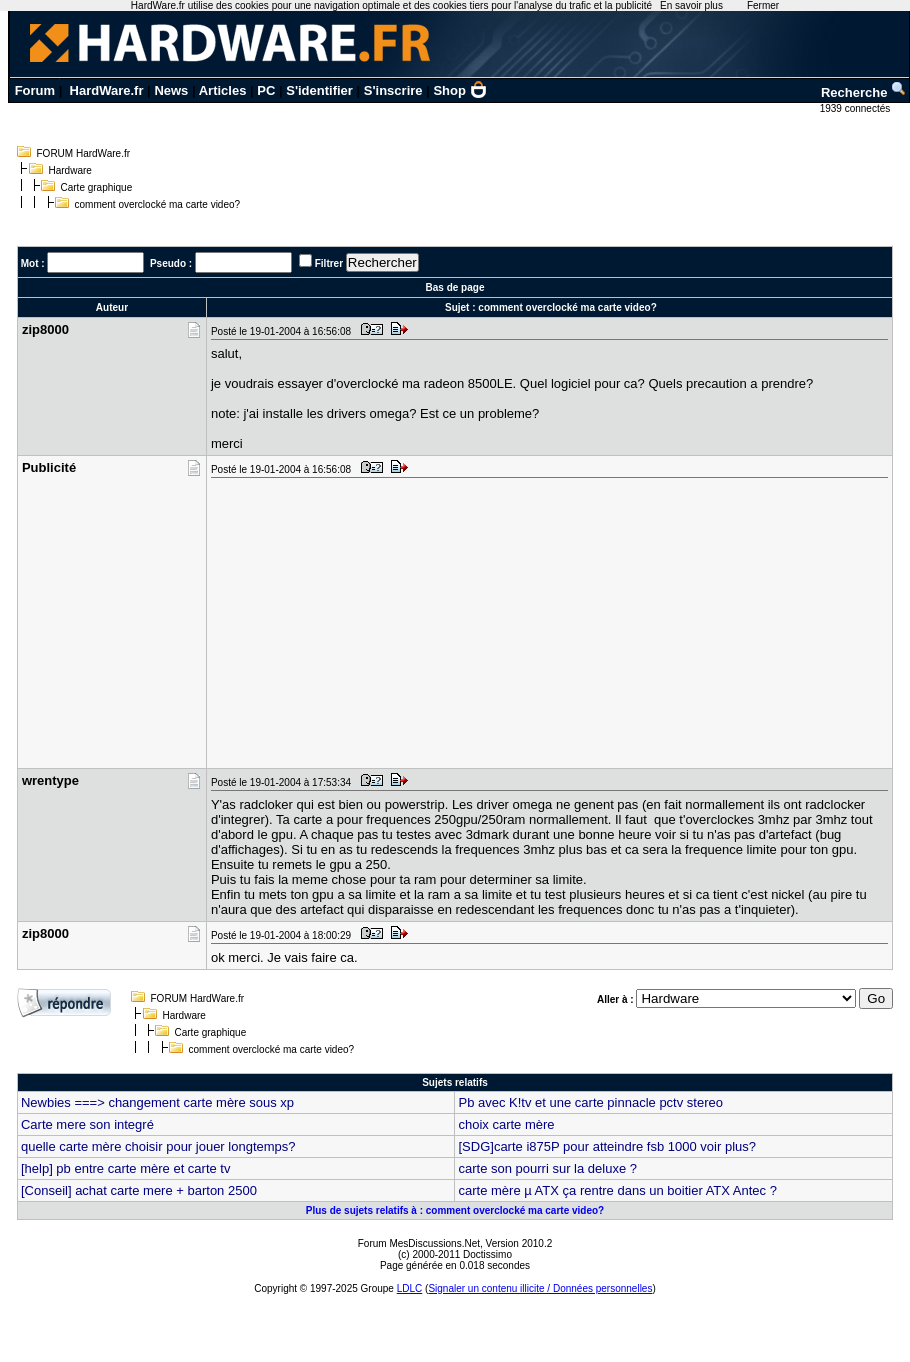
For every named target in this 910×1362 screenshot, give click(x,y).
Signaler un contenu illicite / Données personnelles (540, 1288)
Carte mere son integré (87, 1124)
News (171, 90)
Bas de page (455, 287)
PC (266, 90)
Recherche (864, 92)
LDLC (410, 1288)
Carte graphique (97, 187)
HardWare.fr (107, 90)
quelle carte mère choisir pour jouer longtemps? (158, 1146)
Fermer (763, 5)
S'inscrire (393, 90)
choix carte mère (506, 1124)
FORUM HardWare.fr (84, 153)
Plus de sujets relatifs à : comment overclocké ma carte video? (455, 1210)
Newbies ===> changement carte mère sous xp (157, 1102)
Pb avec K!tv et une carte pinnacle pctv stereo (590, 1102)
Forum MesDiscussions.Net (419, 1243)
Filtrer (329, 263)
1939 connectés (856, 108)
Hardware (70, 170)
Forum (35, 90)
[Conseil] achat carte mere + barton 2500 (139, 1190)
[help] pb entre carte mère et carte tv (126, 1168)
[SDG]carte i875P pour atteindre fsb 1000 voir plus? (607, 1146)
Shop (460, 90)
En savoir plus (691, 5)
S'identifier (319, 90)
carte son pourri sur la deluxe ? (547, 1168)
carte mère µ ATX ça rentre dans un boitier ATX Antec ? (617, 1190)
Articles (223, 90)
